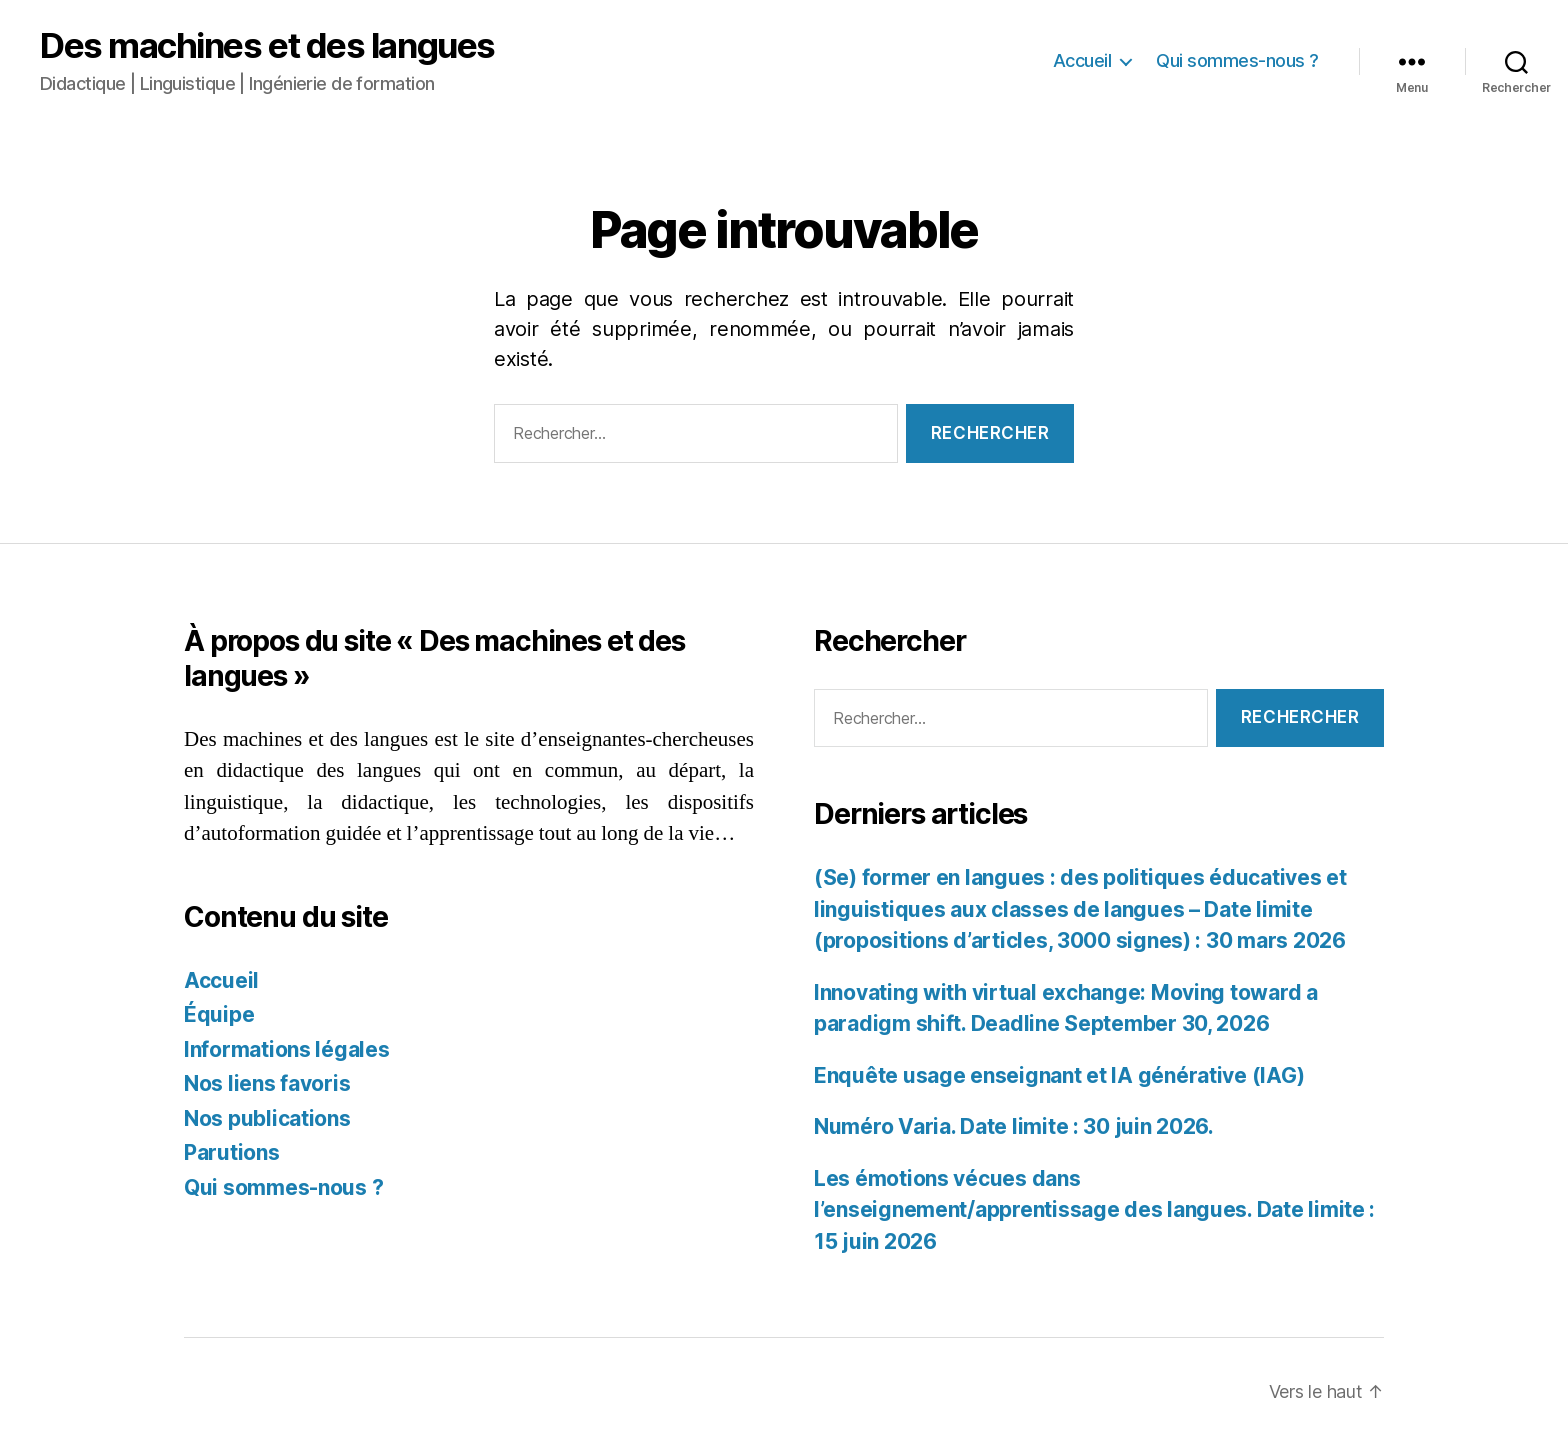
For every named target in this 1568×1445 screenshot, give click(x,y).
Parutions (232, 1152)
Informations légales (287, 1049)
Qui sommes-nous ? (1237, 60)
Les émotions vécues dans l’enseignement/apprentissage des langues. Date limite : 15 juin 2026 (1094, 1210)
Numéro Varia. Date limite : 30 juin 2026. (1014, 1126)
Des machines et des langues (267, 45)
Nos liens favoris (267, 1083)
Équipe (219, 1014)
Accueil (1082, 60)
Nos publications (267, 1118)
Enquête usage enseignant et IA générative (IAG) (1059, 1075)
